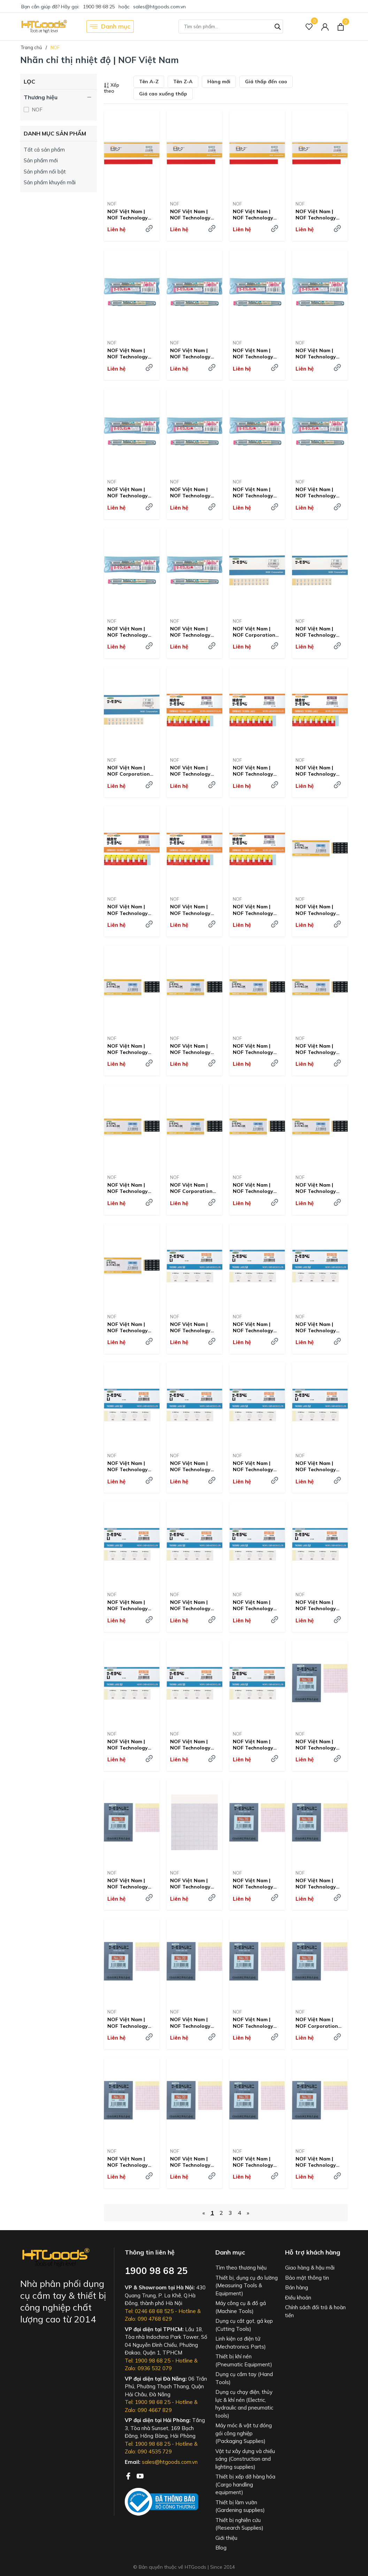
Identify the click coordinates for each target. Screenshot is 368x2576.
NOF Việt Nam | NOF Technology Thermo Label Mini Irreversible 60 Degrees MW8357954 (192, 1883)
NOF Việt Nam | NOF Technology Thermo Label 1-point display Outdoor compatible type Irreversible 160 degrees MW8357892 (127, 1466)
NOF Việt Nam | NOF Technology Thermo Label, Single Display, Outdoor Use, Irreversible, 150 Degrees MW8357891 (316, 1327)
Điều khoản (298, 2297)
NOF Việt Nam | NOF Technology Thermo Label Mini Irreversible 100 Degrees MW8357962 (192, 2162)
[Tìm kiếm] (277, 25)
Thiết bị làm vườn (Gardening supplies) (240, 2506)
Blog (221, 2547)
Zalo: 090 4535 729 (148, 2451)
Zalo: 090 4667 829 (148, 2410)
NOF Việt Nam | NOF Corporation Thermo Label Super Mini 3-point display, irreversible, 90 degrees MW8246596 (194, 1188)
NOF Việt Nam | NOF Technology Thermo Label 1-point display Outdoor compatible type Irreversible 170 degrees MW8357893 (190, 1466)
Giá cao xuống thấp (163, 94)
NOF (36, 109)
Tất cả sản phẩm (44, 149)
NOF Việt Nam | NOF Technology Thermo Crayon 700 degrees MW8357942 (194, 632)
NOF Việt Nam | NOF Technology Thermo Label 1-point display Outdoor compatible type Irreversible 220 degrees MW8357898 (253, 1605)
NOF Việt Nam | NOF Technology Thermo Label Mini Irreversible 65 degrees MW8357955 (255, 1883)
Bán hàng (296, 2287)
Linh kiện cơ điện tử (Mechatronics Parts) (240, 2342)
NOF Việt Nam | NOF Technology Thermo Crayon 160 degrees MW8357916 (131, 492)
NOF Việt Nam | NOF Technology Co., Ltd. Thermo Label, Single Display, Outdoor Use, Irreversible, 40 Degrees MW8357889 (193, 1327)
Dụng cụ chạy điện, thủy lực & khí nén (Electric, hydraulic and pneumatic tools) (244, 2404)
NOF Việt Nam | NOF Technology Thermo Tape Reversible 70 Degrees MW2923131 (316, 214)
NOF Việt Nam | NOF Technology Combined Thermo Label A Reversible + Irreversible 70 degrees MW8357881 (255, 771)
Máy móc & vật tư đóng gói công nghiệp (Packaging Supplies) (243, 2433)
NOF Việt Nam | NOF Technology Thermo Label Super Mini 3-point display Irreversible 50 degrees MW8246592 (193, 1049)
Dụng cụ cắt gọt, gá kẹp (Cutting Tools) (244, 2325)
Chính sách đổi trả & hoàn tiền (315, 2311)
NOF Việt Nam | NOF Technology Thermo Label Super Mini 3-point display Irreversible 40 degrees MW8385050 (319, 909)
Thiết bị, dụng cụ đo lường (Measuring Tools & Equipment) (246, 2285)
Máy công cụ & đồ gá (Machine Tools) (240, 2307)
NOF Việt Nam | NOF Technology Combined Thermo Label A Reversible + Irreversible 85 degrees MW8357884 (192, 909)
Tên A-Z (149, 81)
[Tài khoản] (325, 26)
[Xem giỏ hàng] (340, 26)
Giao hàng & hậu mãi (310, 2267)
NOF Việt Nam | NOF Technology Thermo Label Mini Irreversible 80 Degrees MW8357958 (192, 2022)
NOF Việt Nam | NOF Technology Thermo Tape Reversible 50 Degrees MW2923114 (190, 214)
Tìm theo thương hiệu (241, 2267)
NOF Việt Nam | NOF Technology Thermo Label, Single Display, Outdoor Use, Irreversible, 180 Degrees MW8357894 (253, 1466)
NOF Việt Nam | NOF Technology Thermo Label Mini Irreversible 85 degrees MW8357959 (255, 2022)
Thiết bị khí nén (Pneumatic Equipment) (243, 2360)
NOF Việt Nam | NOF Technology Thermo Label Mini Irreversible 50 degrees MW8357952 (318, 1744)
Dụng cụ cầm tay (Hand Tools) (244, 2378)
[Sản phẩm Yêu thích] (309, 26)
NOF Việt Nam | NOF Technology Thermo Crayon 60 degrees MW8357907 (192, 353)
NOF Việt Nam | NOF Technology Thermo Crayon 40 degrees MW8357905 (129, 353)
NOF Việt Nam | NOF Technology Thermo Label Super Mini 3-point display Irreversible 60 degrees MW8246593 (256, 1049)
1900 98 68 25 (99, 6)
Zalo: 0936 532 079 (148, 2368)
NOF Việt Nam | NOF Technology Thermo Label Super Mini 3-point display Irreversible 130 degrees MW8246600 (256, 1744)
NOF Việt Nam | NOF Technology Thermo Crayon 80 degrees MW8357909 (318, 353)
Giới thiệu (226, 2538)
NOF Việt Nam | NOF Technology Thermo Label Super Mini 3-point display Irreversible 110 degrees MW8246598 (319, 1188)
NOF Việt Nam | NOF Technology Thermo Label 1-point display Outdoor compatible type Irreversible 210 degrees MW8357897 (190, 1605)
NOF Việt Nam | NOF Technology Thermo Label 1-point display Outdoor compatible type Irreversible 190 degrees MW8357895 (316, 1466)
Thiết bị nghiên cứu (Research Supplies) (239, 2524)
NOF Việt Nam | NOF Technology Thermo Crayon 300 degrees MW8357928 (319, 492)
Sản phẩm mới (41, 160)
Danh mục (110, 26)
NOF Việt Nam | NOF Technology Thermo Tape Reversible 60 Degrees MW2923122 (253, 214)
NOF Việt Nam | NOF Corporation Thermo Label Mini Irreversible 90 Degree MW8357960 (320, 2022)
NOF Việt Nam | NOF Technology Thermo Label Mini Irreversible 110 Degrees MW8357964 (318, 2162)
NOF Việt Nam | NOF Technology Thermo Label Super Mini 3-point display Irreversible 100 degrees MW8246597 (256, 1188)
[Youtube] (140, 2475)
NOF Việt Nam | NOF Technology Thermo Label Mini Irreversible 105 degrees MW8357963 (255, 2162)
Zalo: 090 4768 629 (148, 2318)
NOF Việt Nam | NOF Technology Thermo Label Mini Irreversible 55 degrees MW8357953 (129, 1883)
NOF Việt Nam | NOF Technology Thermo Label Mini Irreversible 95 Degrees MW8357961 (129, 2162)
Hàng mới (218, 81)
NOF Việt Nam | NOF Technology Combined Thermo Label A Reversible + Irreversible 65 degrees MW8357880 (192, 771)
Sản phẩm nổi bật (45, 171)
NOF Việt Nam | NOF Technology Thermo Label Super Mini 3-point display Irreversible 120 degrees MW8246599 (130, 1327)
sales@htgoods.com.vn (159, 6)
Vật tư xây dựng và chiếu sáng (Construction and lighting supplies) (245, 2459)
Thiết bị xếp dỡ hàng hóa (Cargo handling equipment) (245, 2484)
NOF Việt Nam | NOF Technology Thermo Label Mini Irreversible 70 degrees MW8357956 (318, 1883)
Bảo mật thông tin (307, 2277)
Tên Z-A (183, 81)
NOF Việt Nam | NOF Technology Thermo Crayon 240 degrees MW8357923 (257, 492)
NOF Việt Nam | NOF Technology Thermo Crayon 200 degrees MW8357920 (194, 492)
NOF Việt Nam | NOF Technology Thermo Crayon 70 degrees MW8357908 (255, 353)
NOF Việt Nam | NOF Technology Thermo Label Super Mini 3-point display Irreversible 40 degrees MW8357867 (130, 1049)
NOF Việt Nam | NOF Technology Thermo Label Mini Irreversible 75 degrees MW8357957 (129, 2022)
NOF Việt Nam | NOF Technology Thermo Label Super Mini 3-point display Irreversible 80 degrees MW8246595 (130, 1188)
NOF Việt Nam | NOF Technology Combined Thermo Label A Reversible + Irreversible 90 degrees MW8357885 (255, 909)
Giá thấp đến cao (266, 81)
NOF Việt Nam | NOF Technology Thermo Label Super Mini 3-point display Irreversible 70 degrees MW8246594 (319, 1049)
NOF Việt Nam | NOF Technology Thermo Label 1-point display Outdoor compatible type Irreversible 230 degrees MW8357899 (316, 1605)
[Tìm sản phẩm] (230, 26)
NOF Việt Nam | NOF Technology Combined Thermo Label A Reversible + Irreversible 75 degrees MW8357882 (318, 771)
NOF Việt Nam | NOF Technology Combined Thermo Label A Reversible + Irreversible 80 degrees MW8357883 (129, 909)
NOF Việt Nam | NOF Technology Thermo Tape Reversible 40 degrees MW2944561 (127, 214)
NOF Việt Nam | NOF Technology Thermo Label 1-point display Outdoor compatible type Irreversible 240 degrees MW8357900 (127, 1744)
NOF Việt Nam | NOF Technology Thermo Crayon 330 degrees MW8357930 (131, 632)
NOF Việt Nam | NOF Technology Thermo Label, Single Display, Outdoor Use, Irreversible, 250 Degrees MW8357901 (190, 1744)
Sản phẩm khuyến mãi (50, 182)
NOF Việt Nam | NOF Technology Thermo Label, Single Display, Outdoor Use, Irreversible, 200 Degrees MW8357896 (127, 1605)
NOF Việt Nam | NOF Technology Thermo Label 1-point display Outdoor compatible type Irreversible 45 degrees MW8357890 (253, 1327)
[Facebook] (129, 2475)
